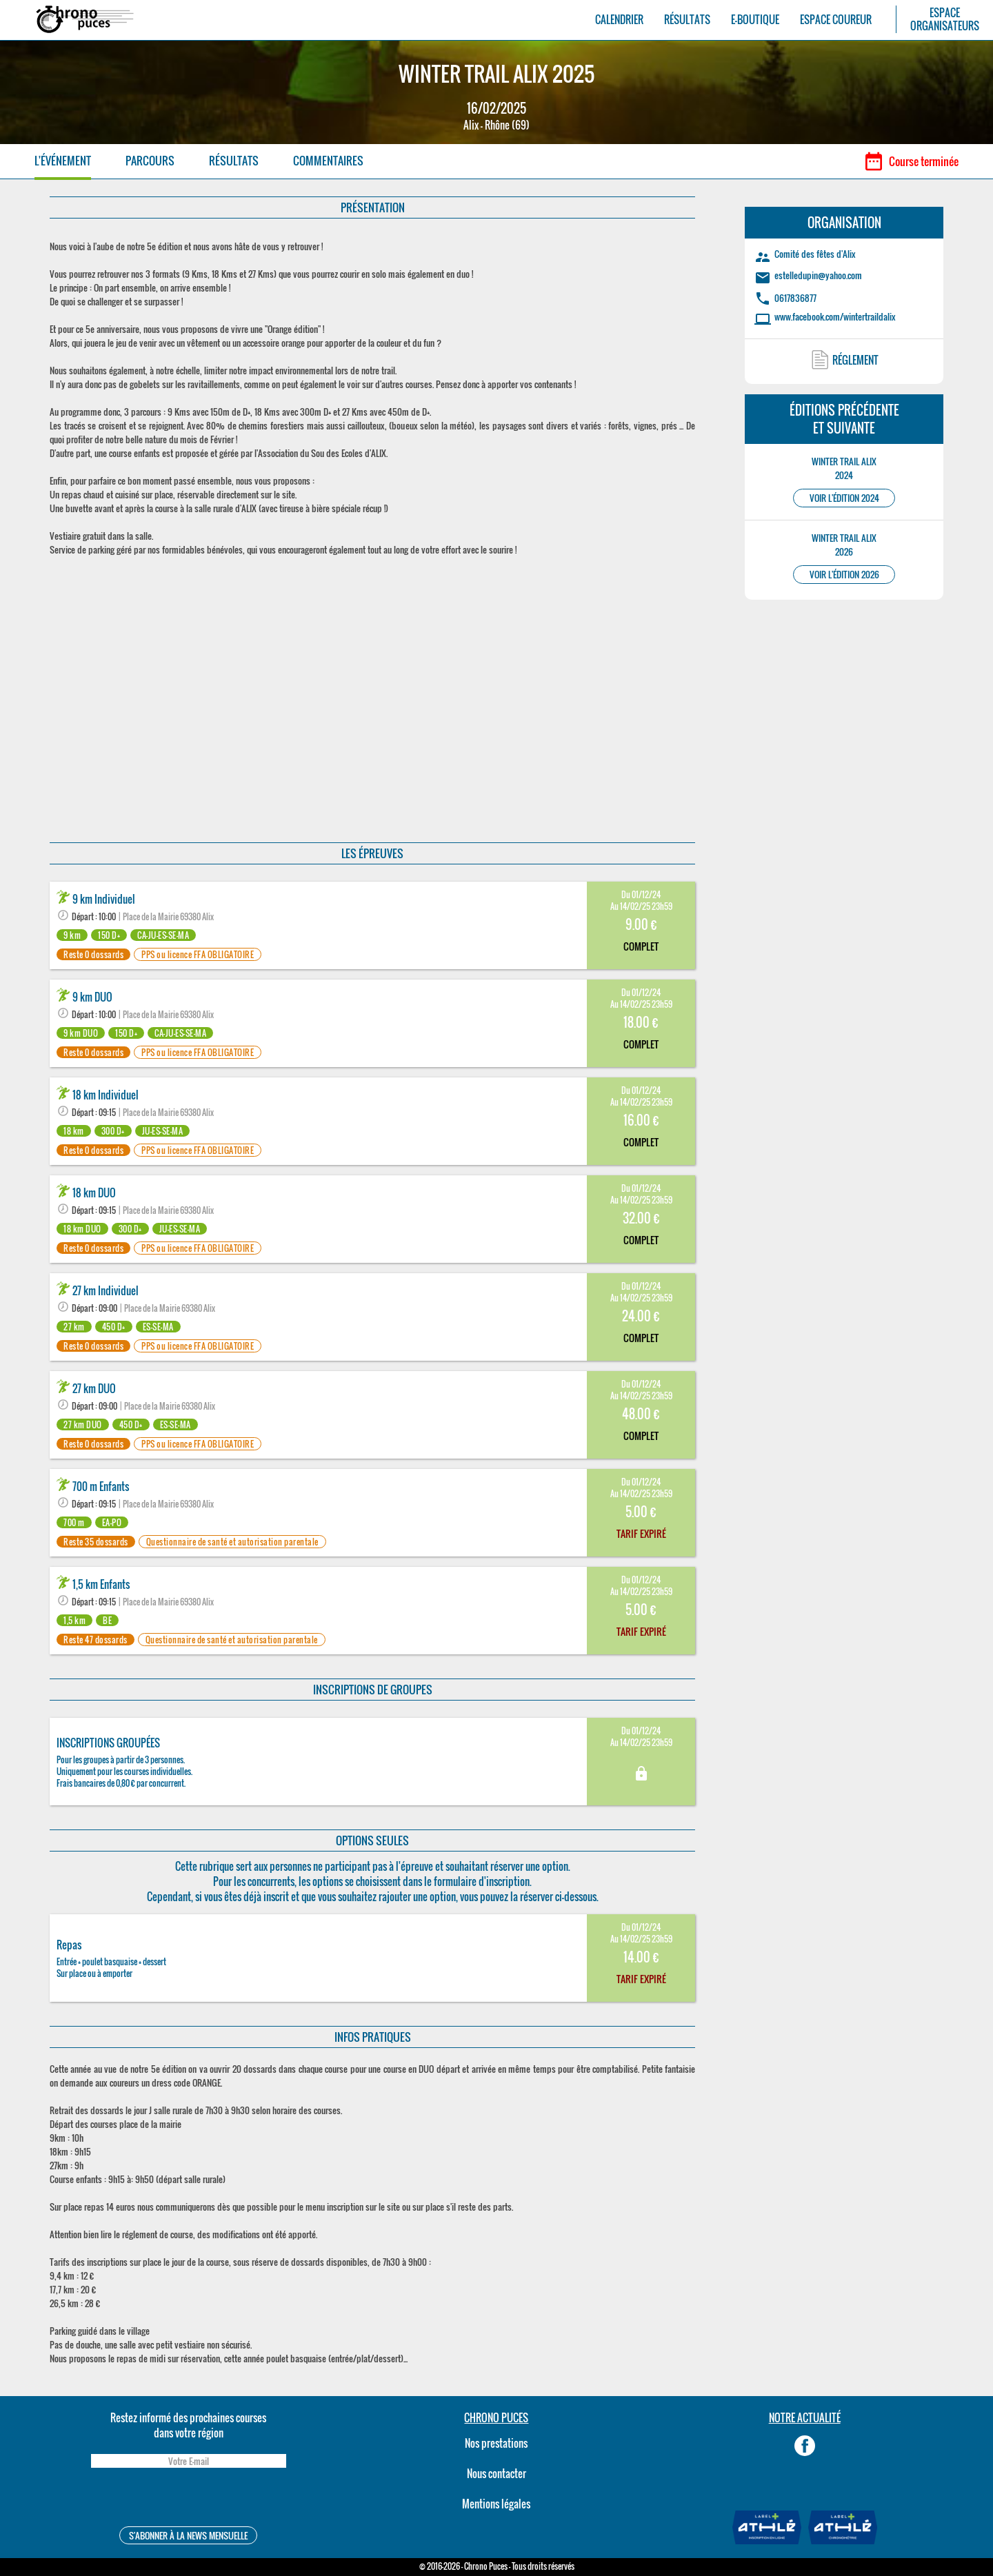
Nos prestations (496, 2443)
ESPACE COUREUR (836, 19)
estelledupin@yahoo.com (818, 275)
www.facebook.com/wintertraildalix (835, 316)
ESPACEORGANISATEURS (944, 19)
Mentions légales (496, 2503)
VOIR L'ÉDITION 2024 (844, 498)
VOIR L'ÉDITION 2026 (844, 574)
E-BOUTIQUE (755, 19)
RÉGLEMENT (855, 359)
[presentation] (188, 2499)
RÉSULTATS (687, 19)
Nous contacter (496, 2473)
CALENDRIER (619, 19)
